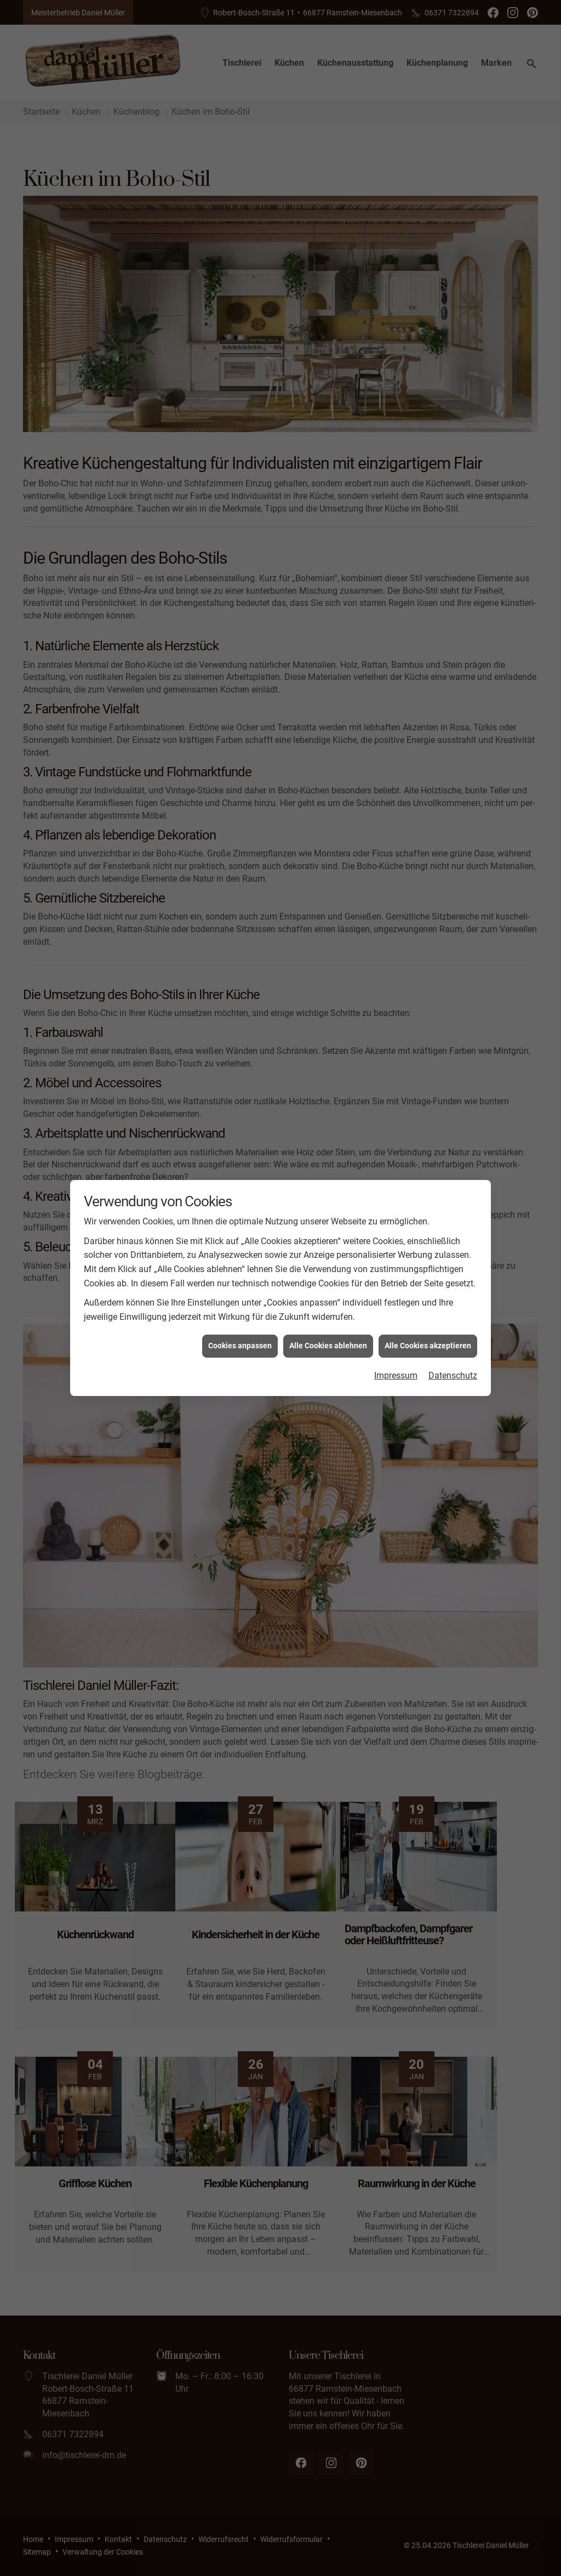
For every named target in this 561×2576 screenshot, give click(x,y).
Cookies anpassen (240, 1327)
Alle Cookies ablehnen (328, 1327)
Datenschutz (452, 1357)
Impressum (395, 1357)
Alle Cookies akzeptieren (428, 1327)
